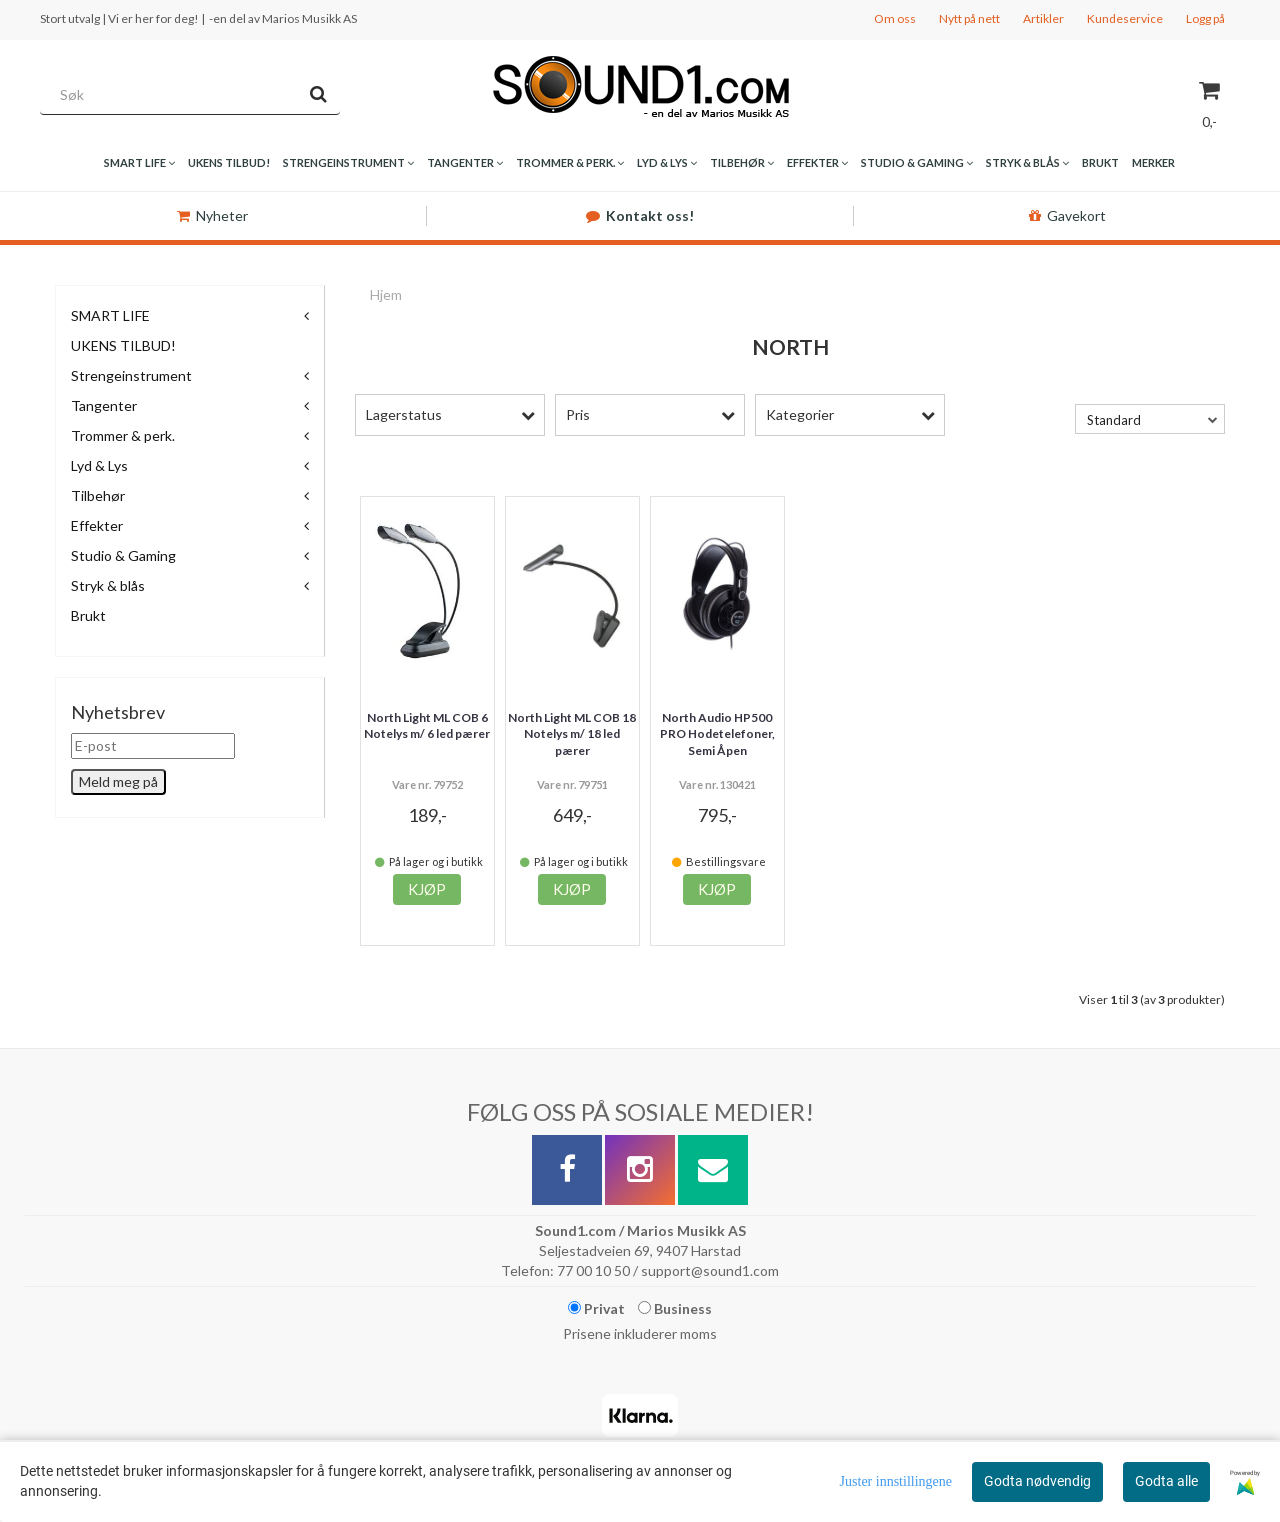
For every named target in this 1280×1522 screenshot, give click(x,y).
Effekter (97, 525)
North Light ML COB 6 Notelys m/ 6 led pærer (427, 726)
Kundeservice (1125, 18)
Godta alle (1166, 1481)
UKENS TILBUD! (123, 345)
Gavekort (1067, 215)
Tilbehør (98, 495)
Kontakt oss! (640, 215)
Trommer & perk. (123, 435)
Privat (596, 1308)
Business (675, 1308)
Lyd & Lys (99, 465)
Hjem (386, 294)
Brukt (88, 615)
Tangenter (104, 405)
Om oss (895, 18)
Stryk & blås (108, 585)
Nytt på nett (969, 18)
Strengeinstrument (131, 375)
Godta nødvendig (1037, 1481)
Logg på (1205, 18)
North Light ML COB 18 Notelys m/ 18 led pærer (572, 734)
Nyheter (212, 215)
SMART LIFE (110, 315)
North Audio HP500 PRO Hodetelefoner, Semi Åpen (717, 734)
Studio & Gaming (123, 555)
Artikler (1043, 18)
